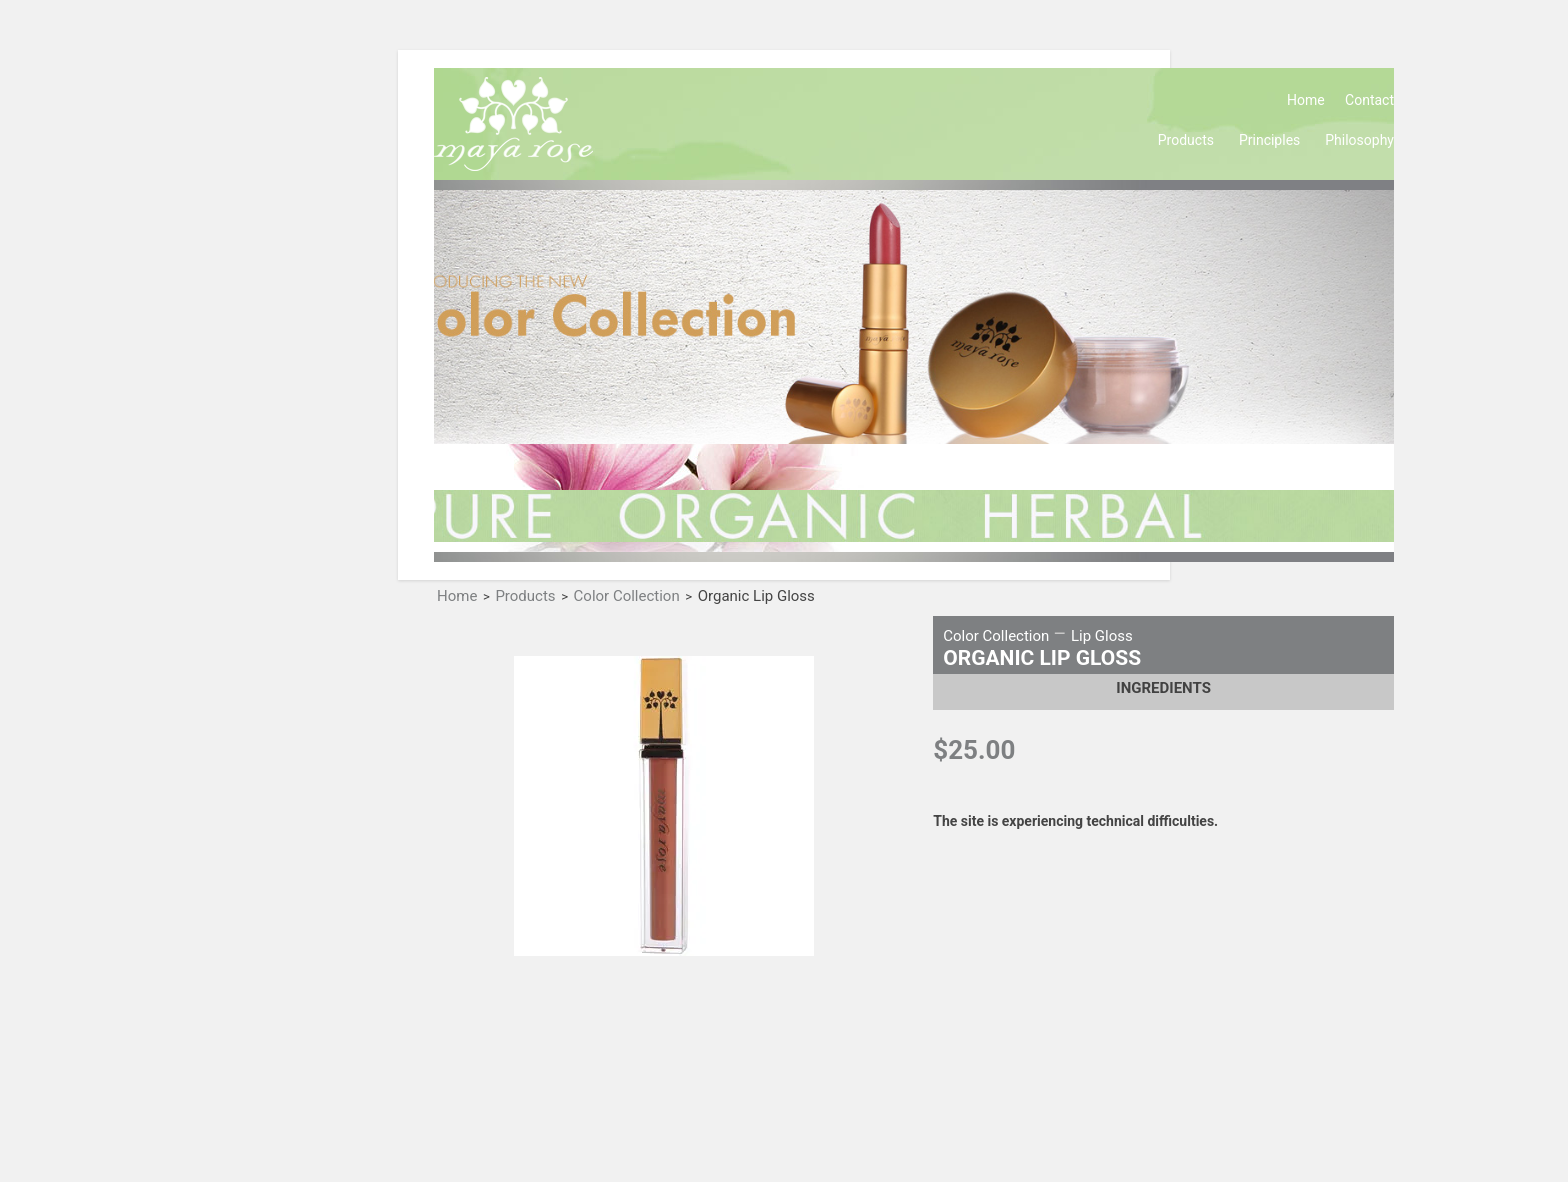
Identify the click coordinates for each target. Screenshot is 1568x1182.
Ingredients (1163, 688)
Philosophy (1359, 140)
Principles (1269, 140)
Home (1306, 100)
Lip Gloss (1102, 636)
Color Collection (627, 596)
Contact (1369, 100)
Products (1186, 140)
